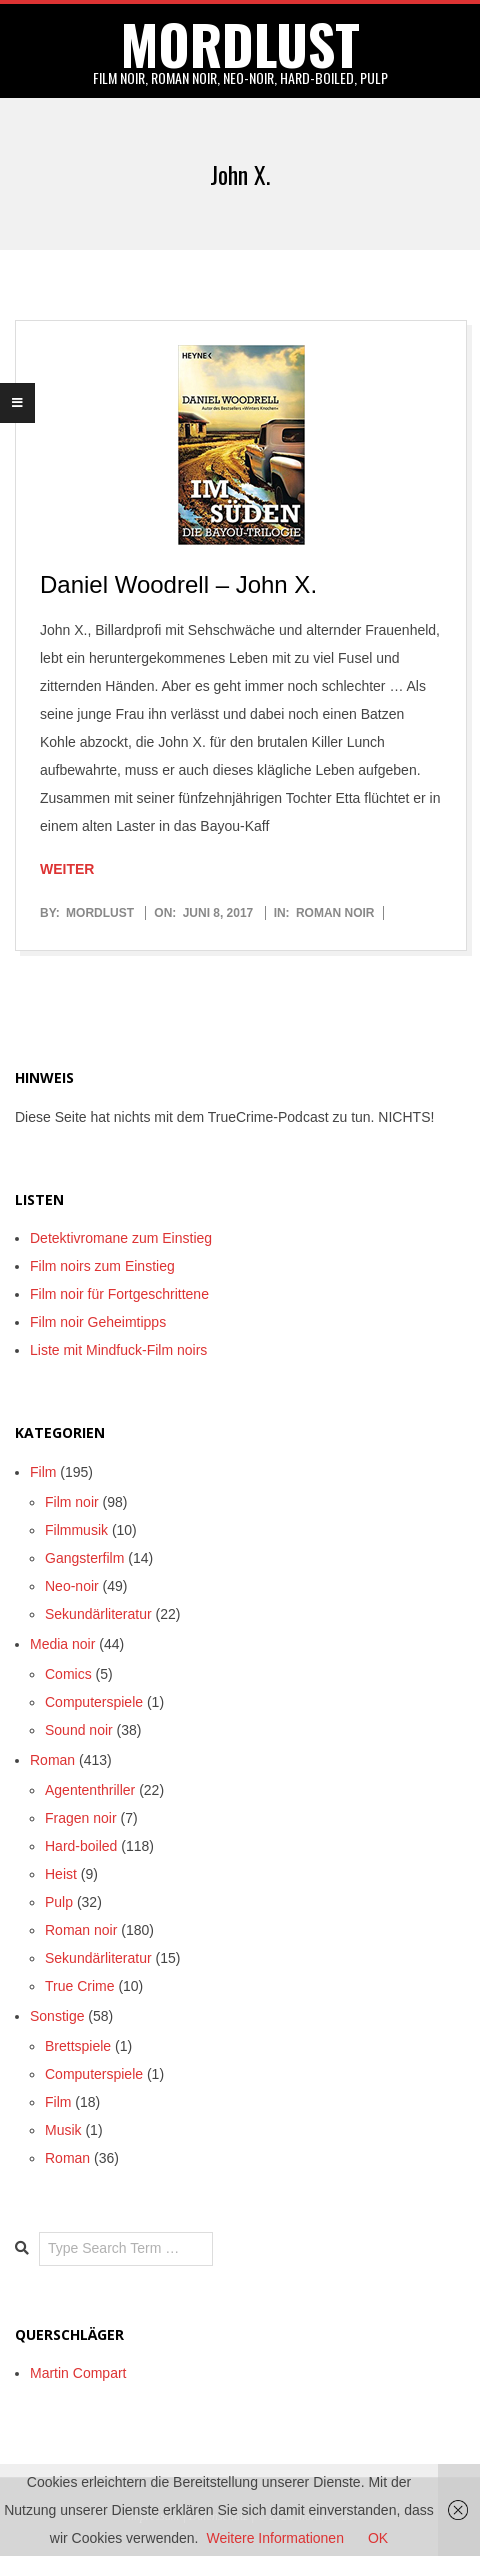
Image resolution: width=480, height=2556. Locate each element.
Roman (52, 1760)
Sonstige (57, 2016)
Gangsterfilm (84, 1558)
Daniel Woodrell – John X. (178, 584)
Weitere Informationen (274, 2538)
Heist (61, 1874)
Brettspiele (78, 2046)
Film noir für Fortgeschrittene (119, 1294)
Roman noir (335, 913)
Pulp (59, 1902)
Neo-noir (72, 1586)
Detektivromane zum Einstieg (121, 1238)
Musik (63, 2130)
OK (378, 2538)
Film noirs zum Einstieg (102, 1266)
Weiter (67, 869)
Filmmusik (76, 1530)
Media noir (62, 1644)
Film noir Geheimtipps (98, 1322)
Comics (68, 1674)
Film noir (72, 1502)
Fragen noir (81, 1818)
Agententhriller (90, 1790)
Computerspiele (94, 1702)
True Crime (80, 1986)
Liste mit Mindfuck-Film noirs (118, 1350)
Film (43, 1472)
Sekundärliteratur (98, 1614)
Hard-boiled (81, 1846)
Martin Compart (78, 2373)
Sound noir (79, 1730)
